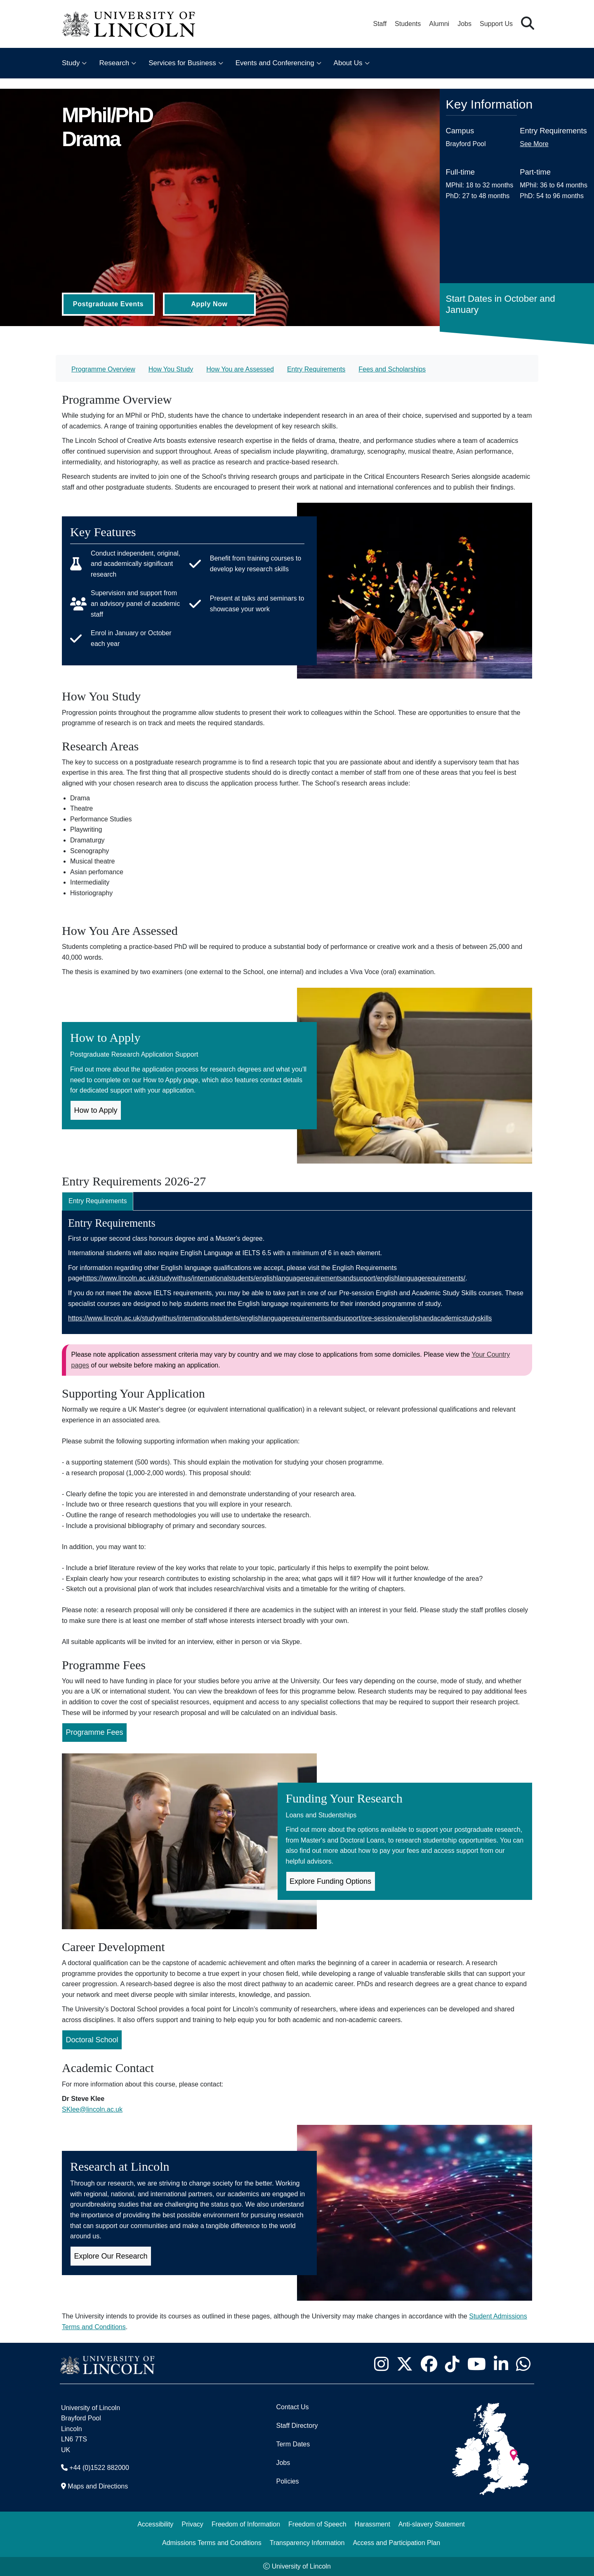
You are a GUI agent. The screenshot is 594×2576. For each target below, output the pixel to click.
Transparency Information (307, 2542)
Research (114, 63)
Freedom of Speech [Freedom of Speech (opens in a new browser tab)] (317, 2524)
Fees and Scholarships (392, 369)
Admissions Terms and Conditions (212, 2542)
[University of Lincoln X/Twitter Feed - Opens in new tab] (404, 2364)
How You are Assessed (240, 369)
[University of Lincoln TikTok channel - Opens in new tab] (452, 2364)
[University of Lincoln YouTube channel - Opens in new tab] (476, 2364)
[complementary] (89, 2514)
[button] (527, 23)
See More (534, 143)
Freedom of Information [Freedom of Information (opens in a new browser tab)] (246, 2524)
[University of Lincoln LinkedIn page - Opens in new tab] (501, 2364)
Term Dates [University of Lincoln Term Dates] (293, 2444)
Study (71, 63)
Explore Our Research (111, 2256)
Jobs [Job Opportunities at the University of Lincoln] (464, 23)
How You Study (170, 369)
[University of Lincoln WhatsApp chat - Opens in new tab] (523, 2364)
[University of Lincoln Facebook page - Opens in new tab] (429, 2364)
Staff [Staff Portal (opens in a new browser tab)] (380, 23)
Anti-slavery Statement (431, 2524)
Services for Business (182, 63)
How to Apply (96, 1110)
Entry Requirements (316, 369)
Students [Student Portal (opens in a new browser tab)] (408, 23)
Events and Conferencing (275, 63)
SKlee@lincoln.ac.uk (92, 2109)
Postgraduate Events (108, 304)
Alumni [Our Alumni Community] (439, 23)
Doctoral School (92, 2040)
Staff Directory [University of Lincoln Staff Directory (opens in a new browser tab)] (297, 2425)
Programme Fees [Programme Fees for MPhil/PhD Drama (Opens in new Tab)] (94, 1732)
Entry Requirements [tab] (97, 1200)
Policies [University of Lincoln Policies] (287, 2481)
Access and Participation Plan (396, 2542)
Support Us (496, 23)
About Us (348, 63)
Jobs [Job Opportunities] (283, 2462)
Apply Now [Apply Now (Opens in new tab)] (209, 304)
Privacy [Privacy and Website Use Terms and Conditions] (192, 2524)
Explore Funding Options (330, 1881)
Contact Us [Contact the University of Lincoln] (292, 2406)
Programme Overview (103, 369)
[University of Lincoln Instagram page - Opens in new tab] (381, 2364)
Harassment (372, 2524)
